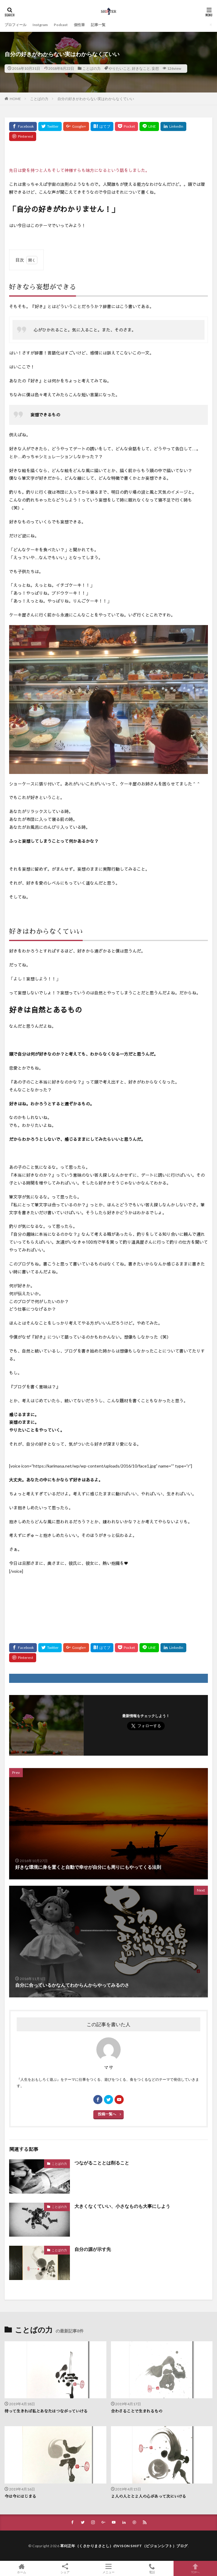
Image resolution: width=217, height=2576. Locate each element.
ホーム (21, 2568)
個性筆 (79, 24)
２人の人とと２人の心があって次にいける (148, 2496)
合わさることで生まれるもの (136, 2411)
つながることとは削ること (101, 2162)
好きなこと (141, 68)
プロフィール (15, 24)
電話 (152, 2568)
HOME (15, 98)
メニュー (108, 2568)
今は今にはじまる (20, 2496)
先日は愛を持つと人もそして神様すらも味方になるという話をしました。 (79, 170)
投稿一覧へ (107, 2114)
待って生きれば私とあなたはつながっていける (46, 2411)
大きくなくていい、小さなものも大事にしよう (122, 2206)
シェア (65, 2568)
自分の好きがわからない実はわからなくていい (95, 98)
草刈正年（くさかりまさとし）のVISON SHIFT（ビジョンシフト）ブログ (124, 2546)
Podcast (61, 24)
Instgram (40, 24)
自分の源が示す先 (92, 2249)
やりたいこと (119, 68)
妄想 (155, 68)
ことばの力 (91, 68)
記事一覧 (98, 24)
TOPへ (195, 2568)
